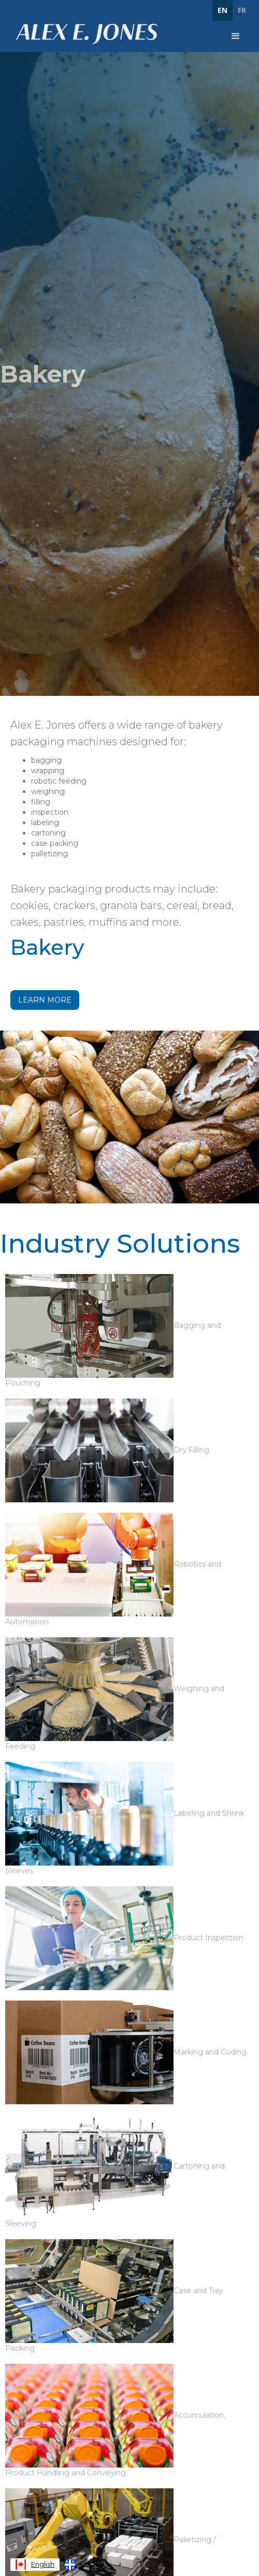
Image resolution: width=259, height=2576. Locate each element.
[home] (84, 34)
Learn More (44, 1000)
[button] (235, 36)
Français (86, 2564)
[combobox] (35, 2564)
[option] (86, 2564)
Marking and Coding (210, 2052)
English (35, 2564)
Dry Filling (191, 1450)
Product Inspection (208, 1937)
